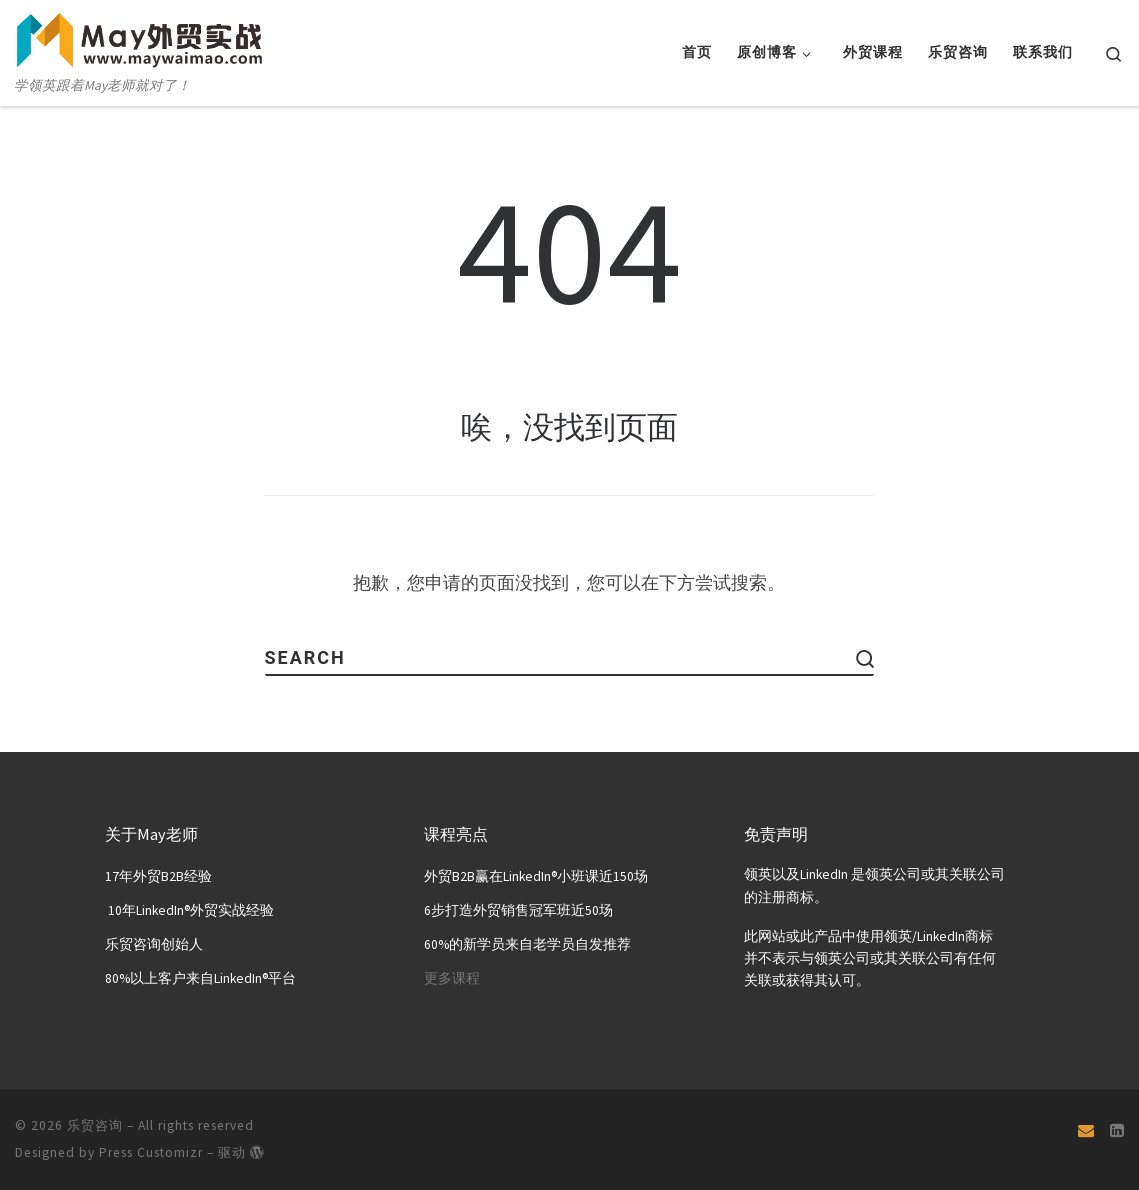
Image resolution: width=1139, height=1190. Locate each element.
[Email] (1086, 1130)
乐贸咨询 (95, 1124)
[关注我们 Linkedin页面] (1117, 1130)
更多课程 (452, 977)
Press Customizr (151, 1151)
